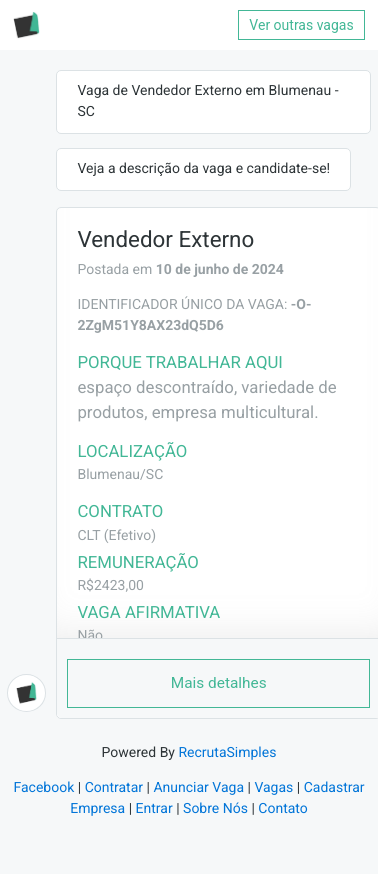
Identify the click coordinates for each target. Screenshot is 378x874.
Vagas (273, 788)
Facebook (43, 788)
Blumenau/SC (120, 475)
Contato (282, 809)
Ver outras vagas (301, 25)
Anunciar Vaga (198, 788)
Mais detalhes (219, 683)
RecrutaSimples (227, 753)
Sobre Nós (215, 809)
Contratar (114, 788)
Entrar (154, 809)
